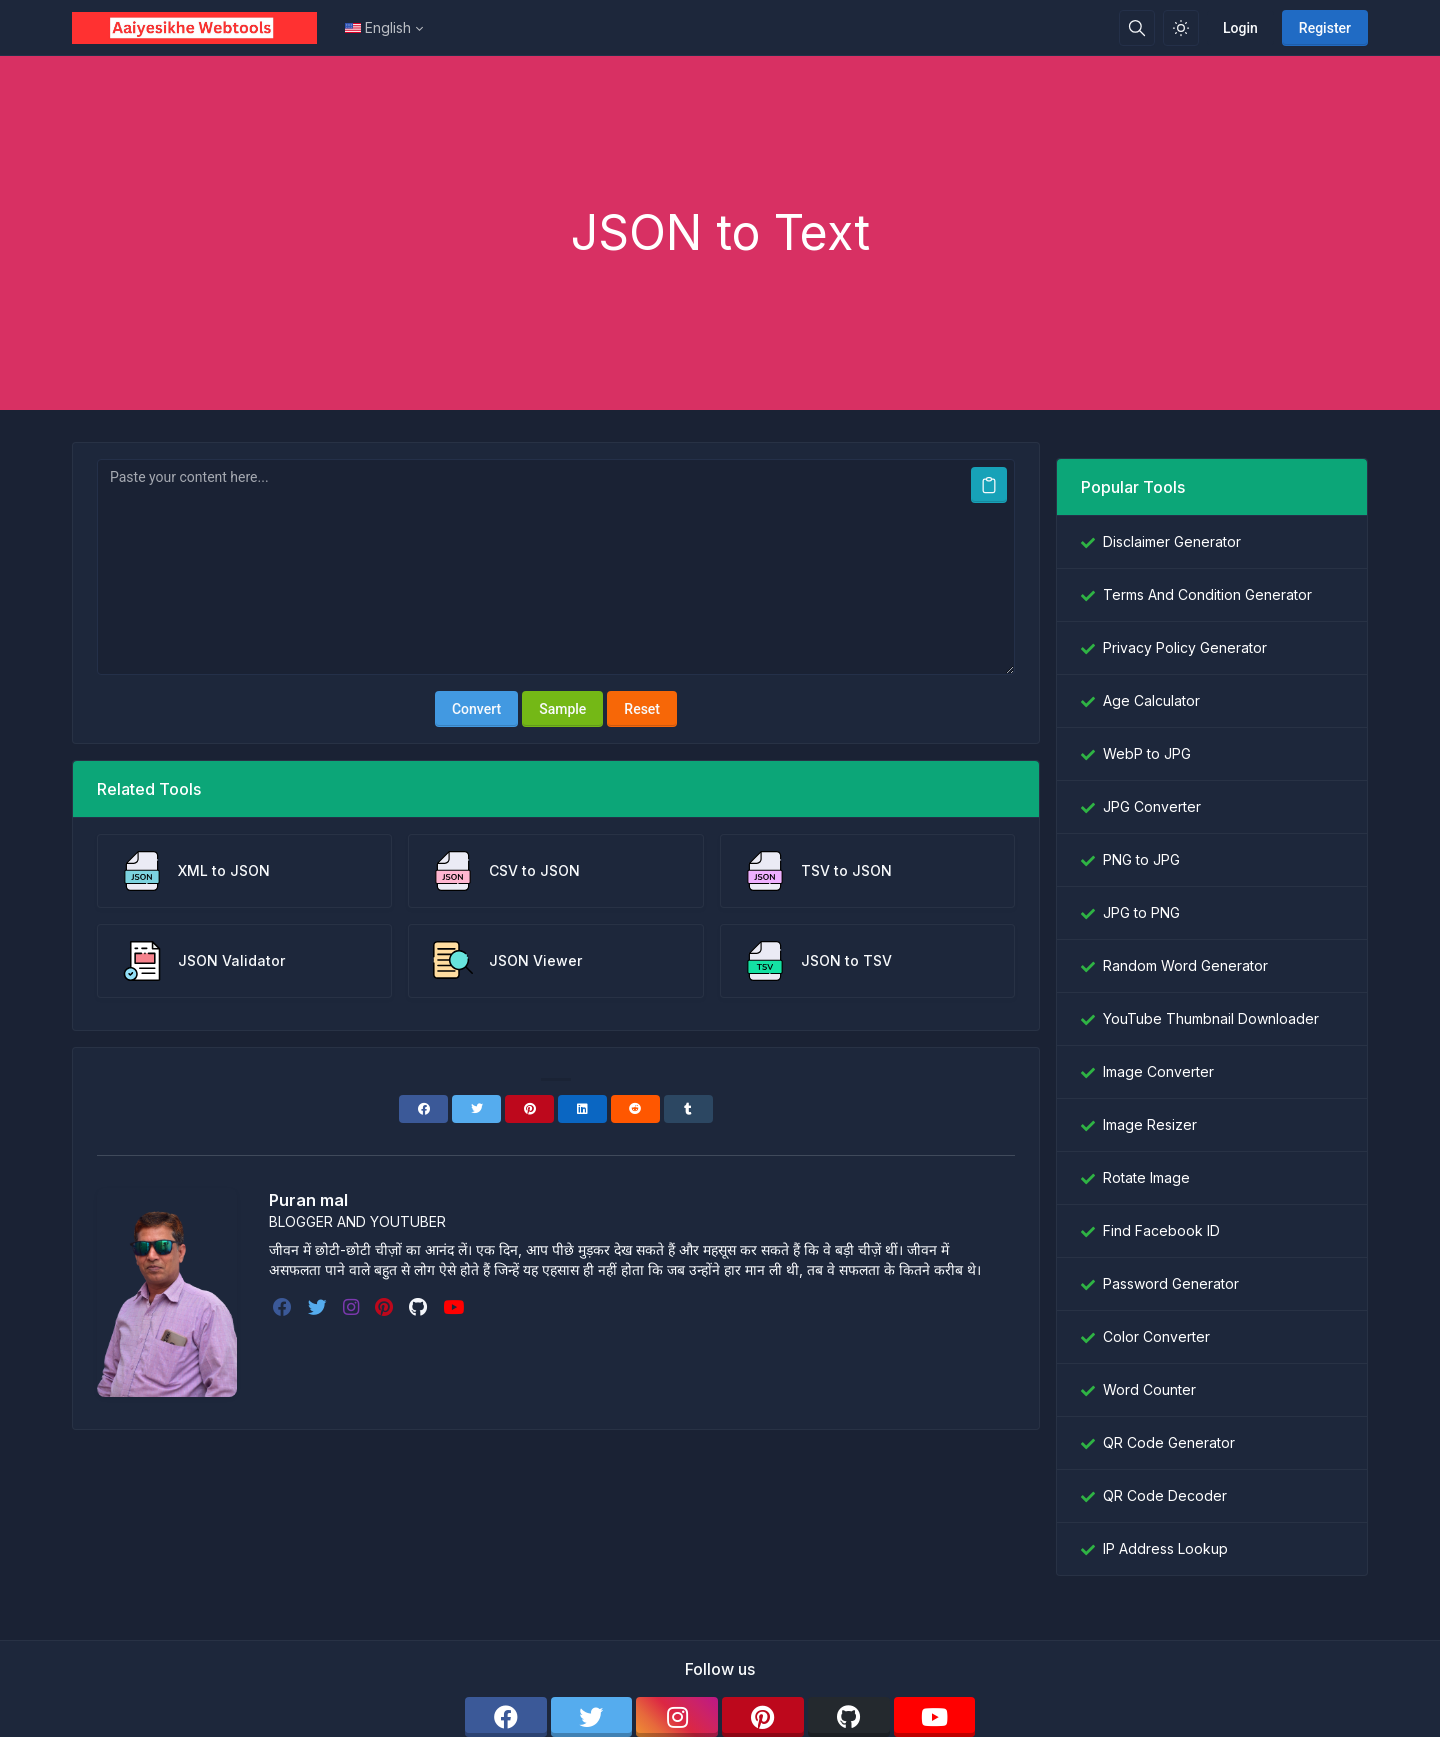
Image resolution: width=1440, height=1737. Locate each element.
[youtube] (455, 1307)
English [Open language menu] (378, 27)
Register (1325, 28)
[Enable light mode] (1181, 28)
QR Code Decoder (1165, 1495)
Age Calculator (1151, 700)
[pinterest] (386, 1307)
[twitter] (319, 1307)
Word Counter (1149, 1389)
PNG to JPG (1141, 859)
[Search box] (1137, 28)
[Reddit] (635, 1109)
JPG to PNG (1141, 912)
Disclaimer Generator (1172, 541)
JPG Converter (1152, 806)
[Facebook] (423, 1109)
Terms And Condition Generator (1207, 594)
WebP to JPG (1147, 753)
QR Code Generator (1169, 1442)
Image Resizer (1150, 1124)
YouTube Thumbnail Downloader (1211, 1018)
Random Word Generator (1185, 965)
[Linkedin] (582, 1109)
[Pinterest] (529, 1109)
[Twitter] (476, 1109)
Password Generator (1171, 1283)
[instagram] (353, 1307)
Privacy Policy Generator (1185, 647)
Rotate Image (1146, 1177)
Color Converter (1156, 1336)
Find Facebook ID (1161, 1230)
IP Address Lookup (1165, 1548)
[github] (420, 1307)
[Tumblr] (688, 1109)
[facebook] (284, 1307)
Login (1240, 28)
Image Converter (1158, 1071)
